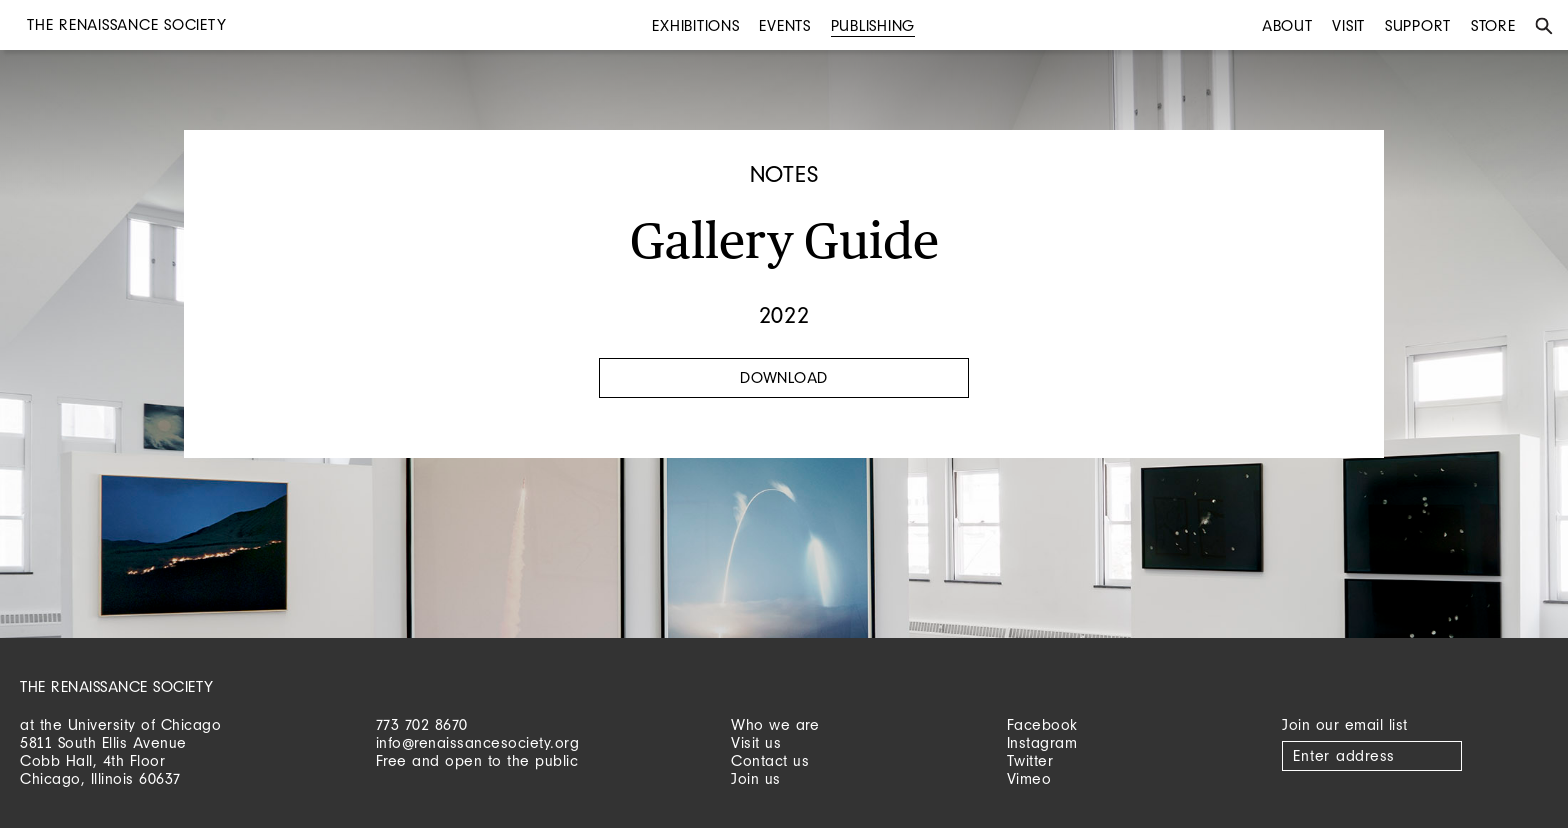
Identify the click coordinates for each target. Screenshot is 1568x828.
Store (1493, 25)
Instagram (1042, 742)
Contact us (770, 760)
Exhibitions (695, 25)
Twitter (1030, 760)
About (1287, 25)
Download (784, 377)
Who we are (775, 724)
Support (1418, 25)
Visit (1348, 25)
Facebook (1042, 724)
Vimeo (1029, 778)
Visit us (756, 742)
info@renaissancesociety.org (478, 742)
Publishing (873, 25)
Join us (756, 778)
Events (785, 25)
